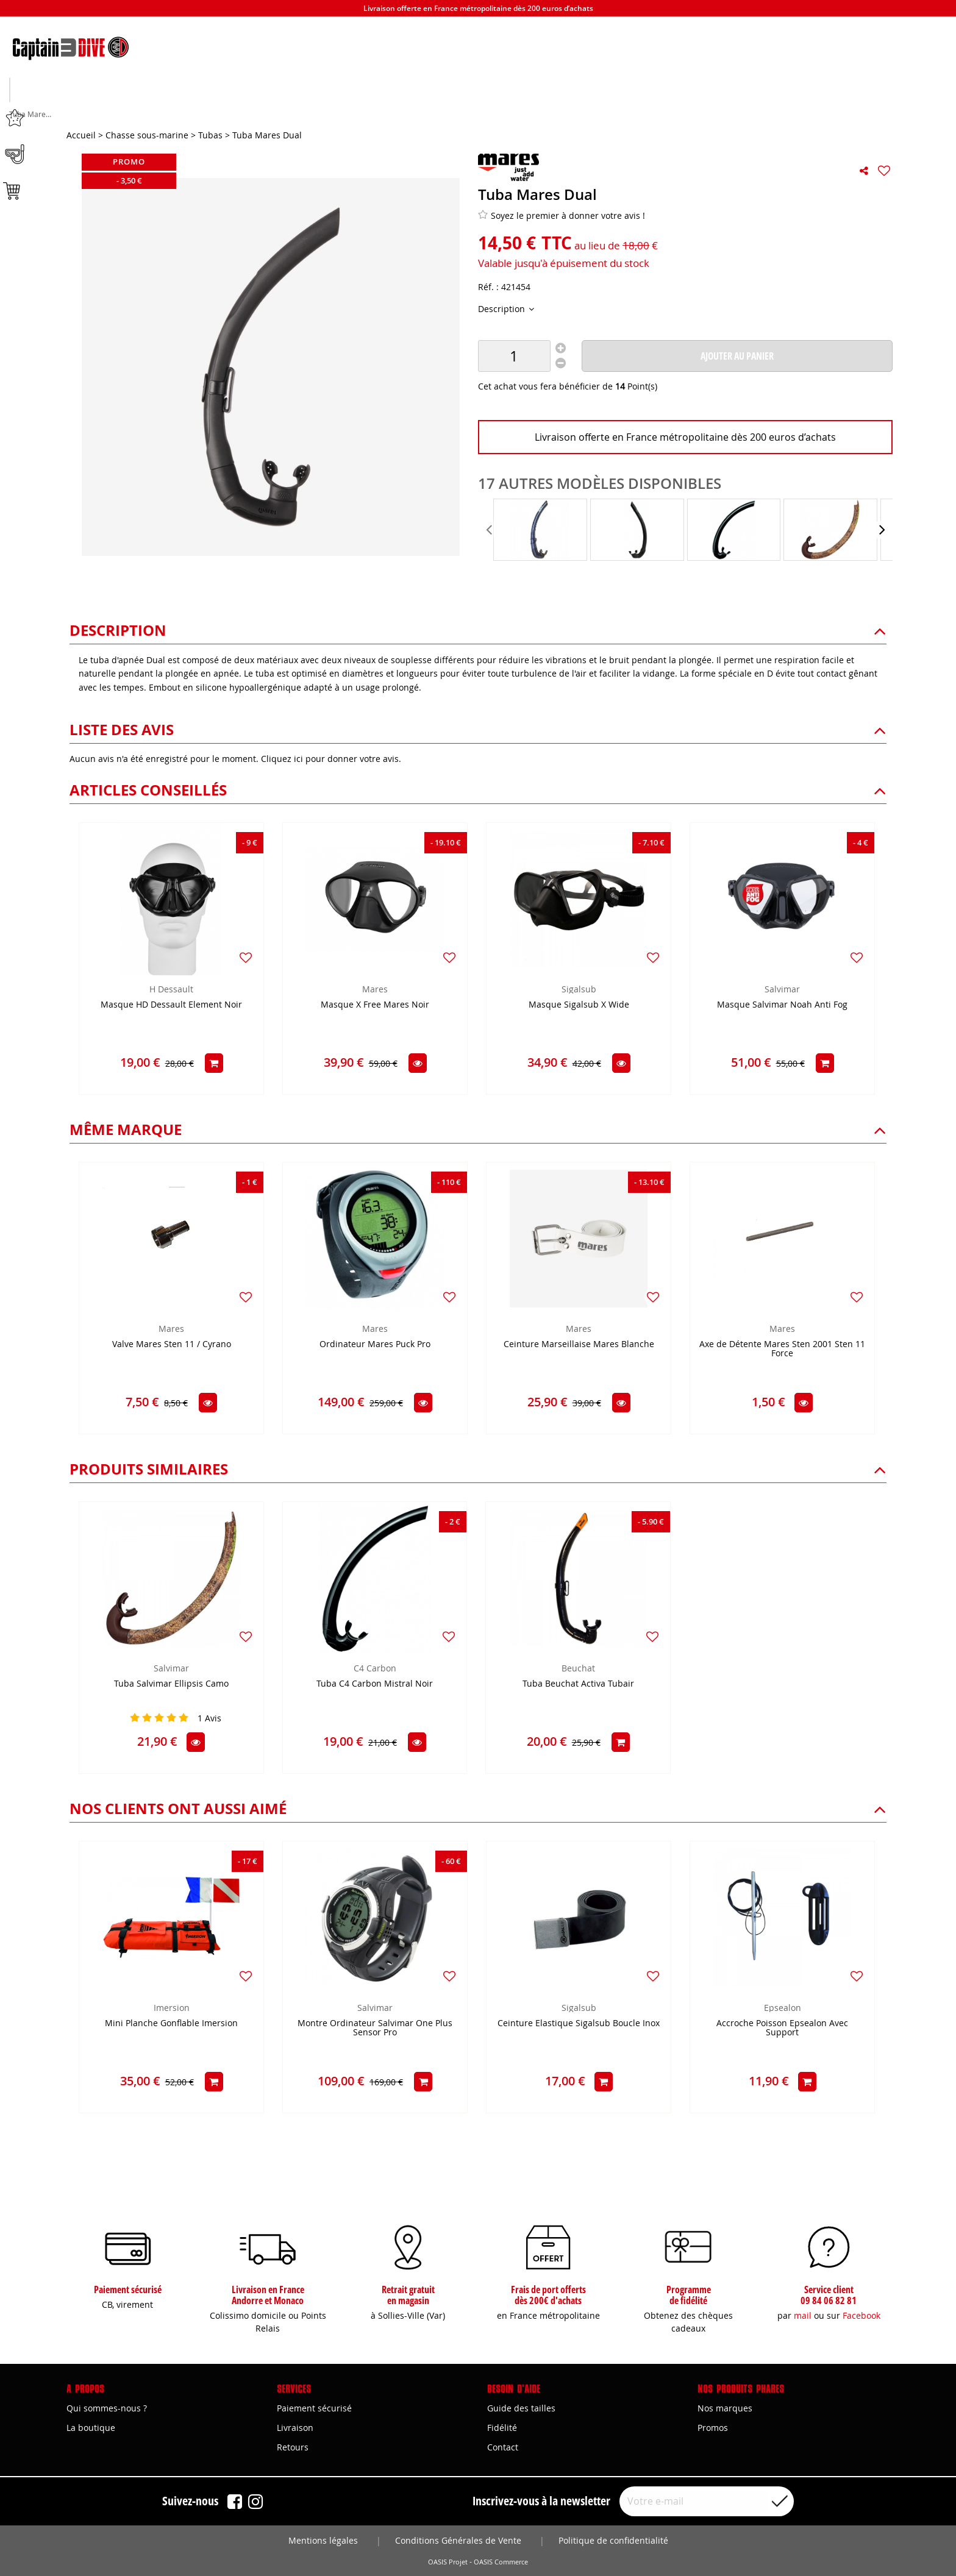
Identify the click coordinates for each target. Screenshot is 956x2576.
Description (502, 310)
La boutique (90, 2427)
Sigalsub (579, 990)
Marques (647, 109)
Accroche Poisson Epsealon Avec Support (782, 2029)
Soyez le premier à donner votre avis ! (561, 216)
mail (803, 2315)
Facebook (861, 2315)
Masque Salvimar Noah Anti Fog (782, 1006)
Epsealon (782, 2009)
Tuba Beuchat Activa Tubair (578, 1685)
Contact (502, 2447)
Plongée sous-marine (478, 109)
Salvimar (782, 990)
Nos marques (724, 2408)
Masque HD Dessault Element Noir (171, 1006)
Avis (209, 1719)
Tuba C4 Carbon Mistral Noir (374, 1685)
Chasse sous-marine (140, 109)
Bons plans (816, 109)
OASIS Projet (448, 2562)
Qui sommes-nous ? (106, 2408)
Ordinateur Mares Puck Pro (374, 1345)
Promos (712, 2427)
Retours (293, 2447)
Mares (375, 990)
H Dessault (171, 990)
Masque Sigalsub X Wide (579, 1006)
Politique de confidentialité (613, 2540)
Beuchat (578, 1669)
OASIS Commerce (501, 2562)
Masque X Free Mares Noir (375, 1006)
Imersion (172, 2009)
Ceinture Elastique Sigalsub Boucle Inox (579, 2024)
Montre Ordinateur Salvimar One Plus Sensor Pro (375, 2029)
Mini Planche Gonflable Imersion (171, 2024)
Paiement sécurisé (314, 2408)
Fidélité (502, 2427)
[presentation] (490, 531)
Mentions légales (323, 2540)
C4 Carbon (375, 1669)
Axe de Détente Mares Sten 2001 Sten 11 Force (782, 1350)
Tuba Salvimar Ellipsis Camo (171, 1685)
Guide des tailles (521, 2408)
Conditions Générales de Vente (458, 2540)
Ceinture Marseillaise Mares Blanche (579, 1345)
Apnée (309, 109)
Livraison (295, 2427)
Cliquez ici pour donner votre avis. (331, 760)
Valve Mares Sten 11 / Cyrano (171, 1345)
